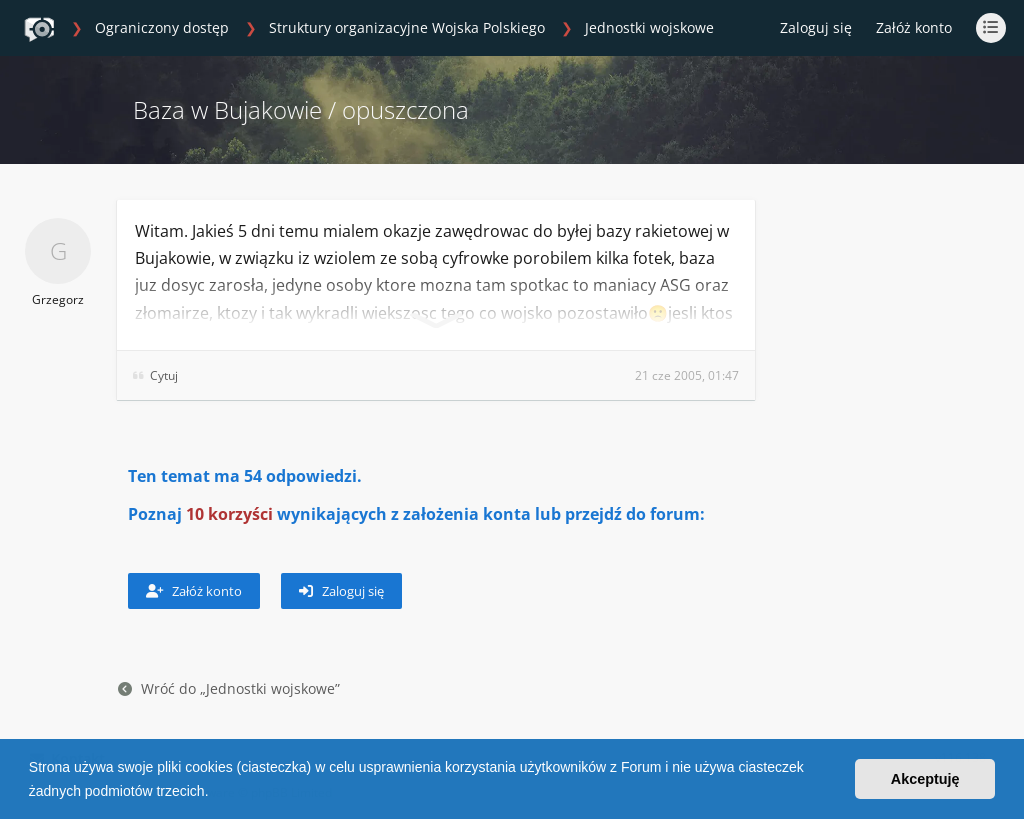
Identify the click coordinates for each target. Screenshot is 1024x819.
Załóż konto (914, 27)
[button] (215, 793)
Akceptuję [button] (925, 779)
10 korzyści (229, 514)
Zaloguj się (341, 591)
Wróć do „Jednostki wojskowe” (229, 688)
